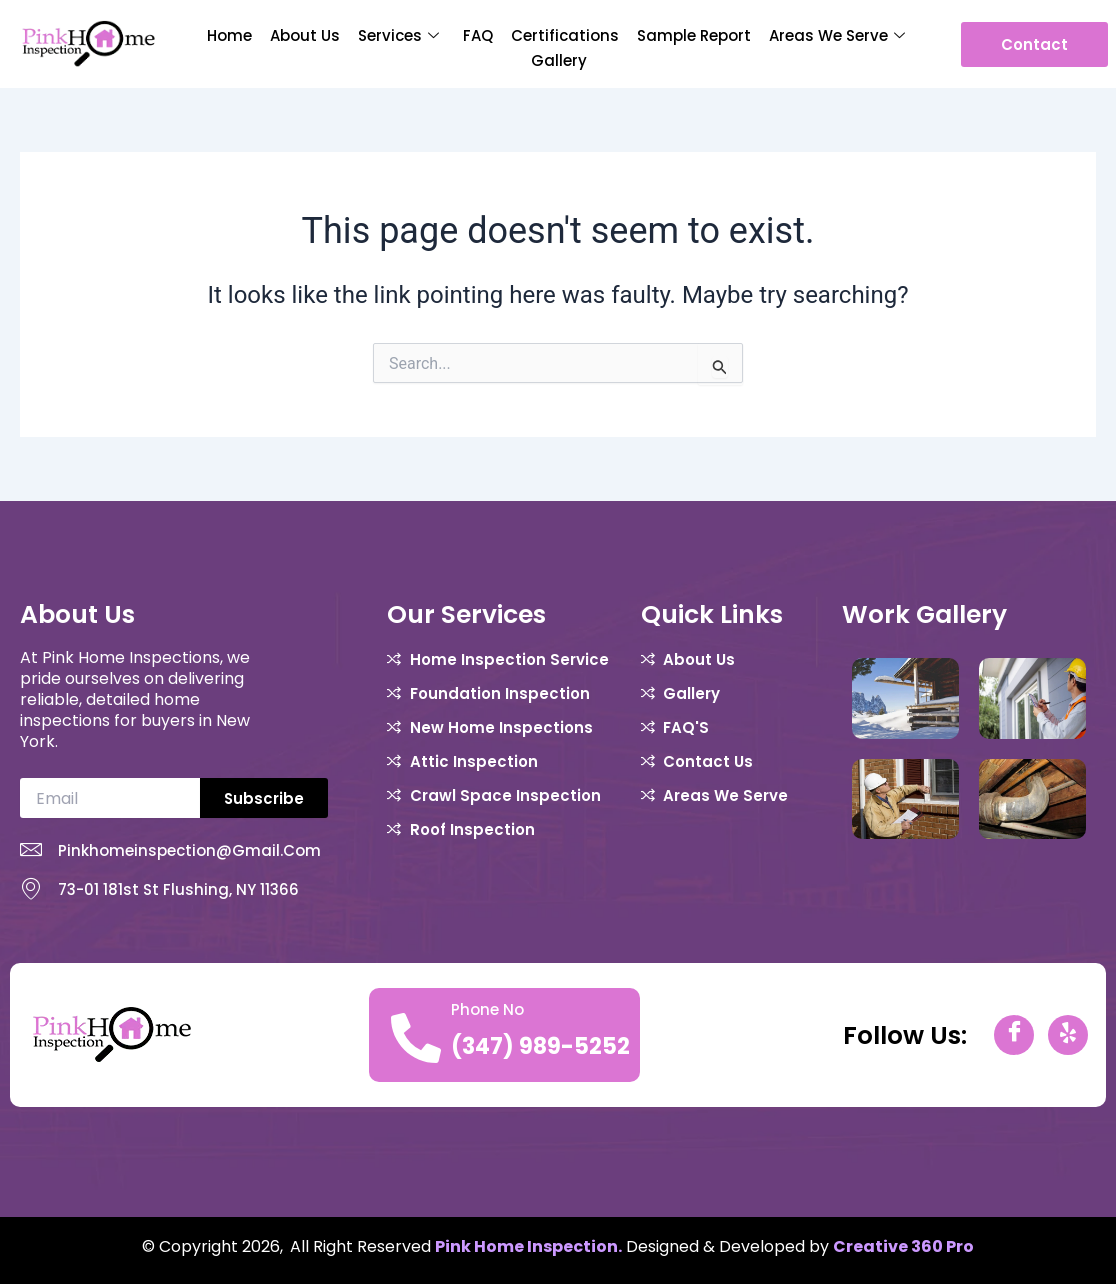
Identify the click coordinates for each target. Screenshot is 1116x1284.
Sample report (694, 35)
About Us (305, 35)
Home (229, 35)
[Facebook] (1014, 1035)
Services (398, 35)
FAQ (478, 35)
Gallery (559, 60)
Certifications (565, 35)
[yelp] (1068, 1035)
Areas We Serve (837, 35)
